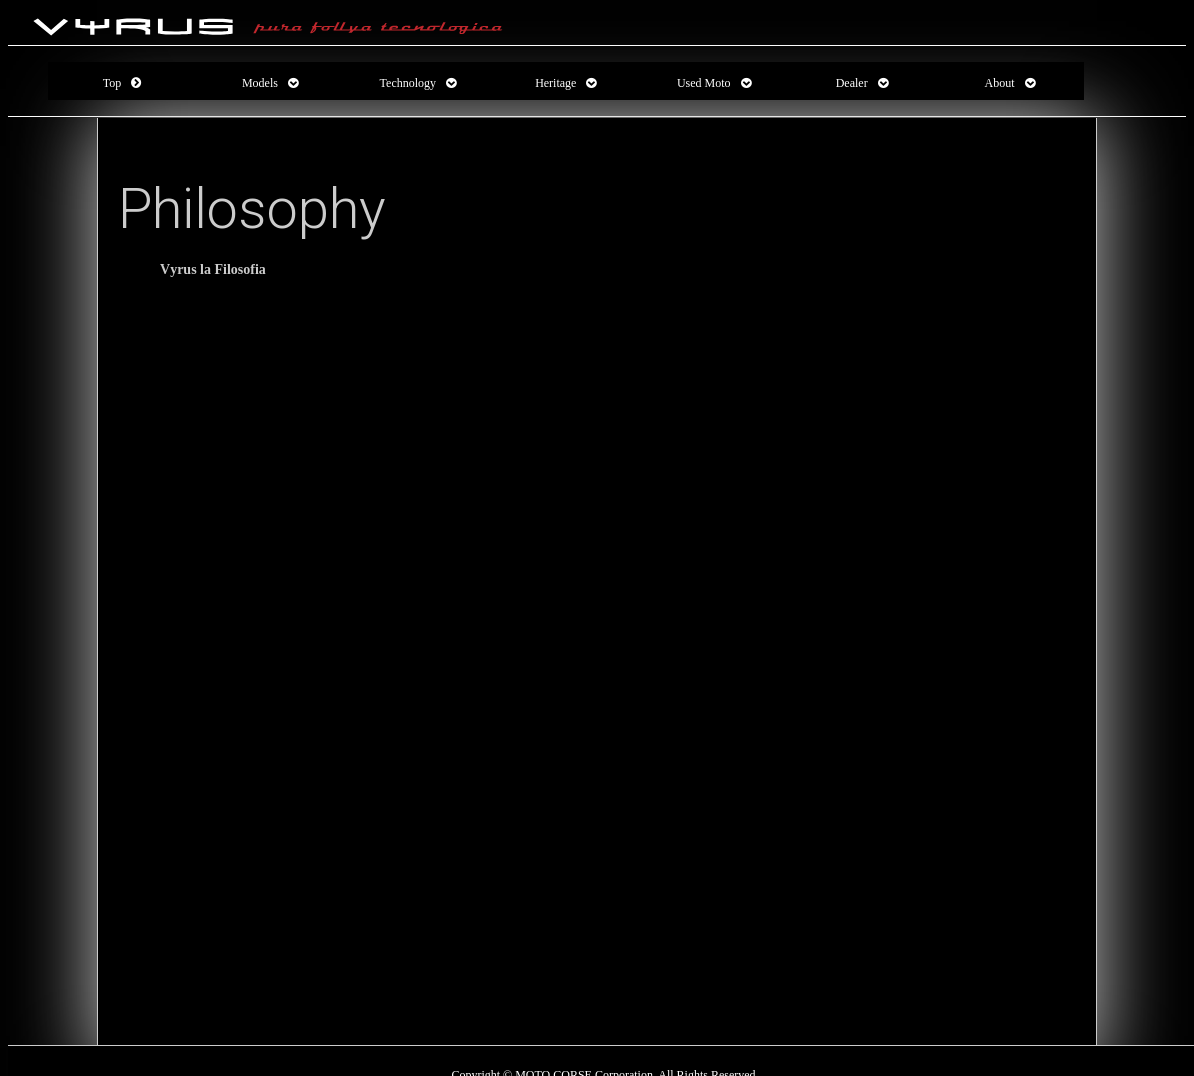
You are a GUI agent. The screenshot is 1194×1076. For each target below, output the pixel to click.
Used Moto (704, 83)
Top (112, 83)
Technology (408, 83)
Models (260, 83)
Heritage (555, 83)
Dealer (852, 83)
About (1000, 83)
